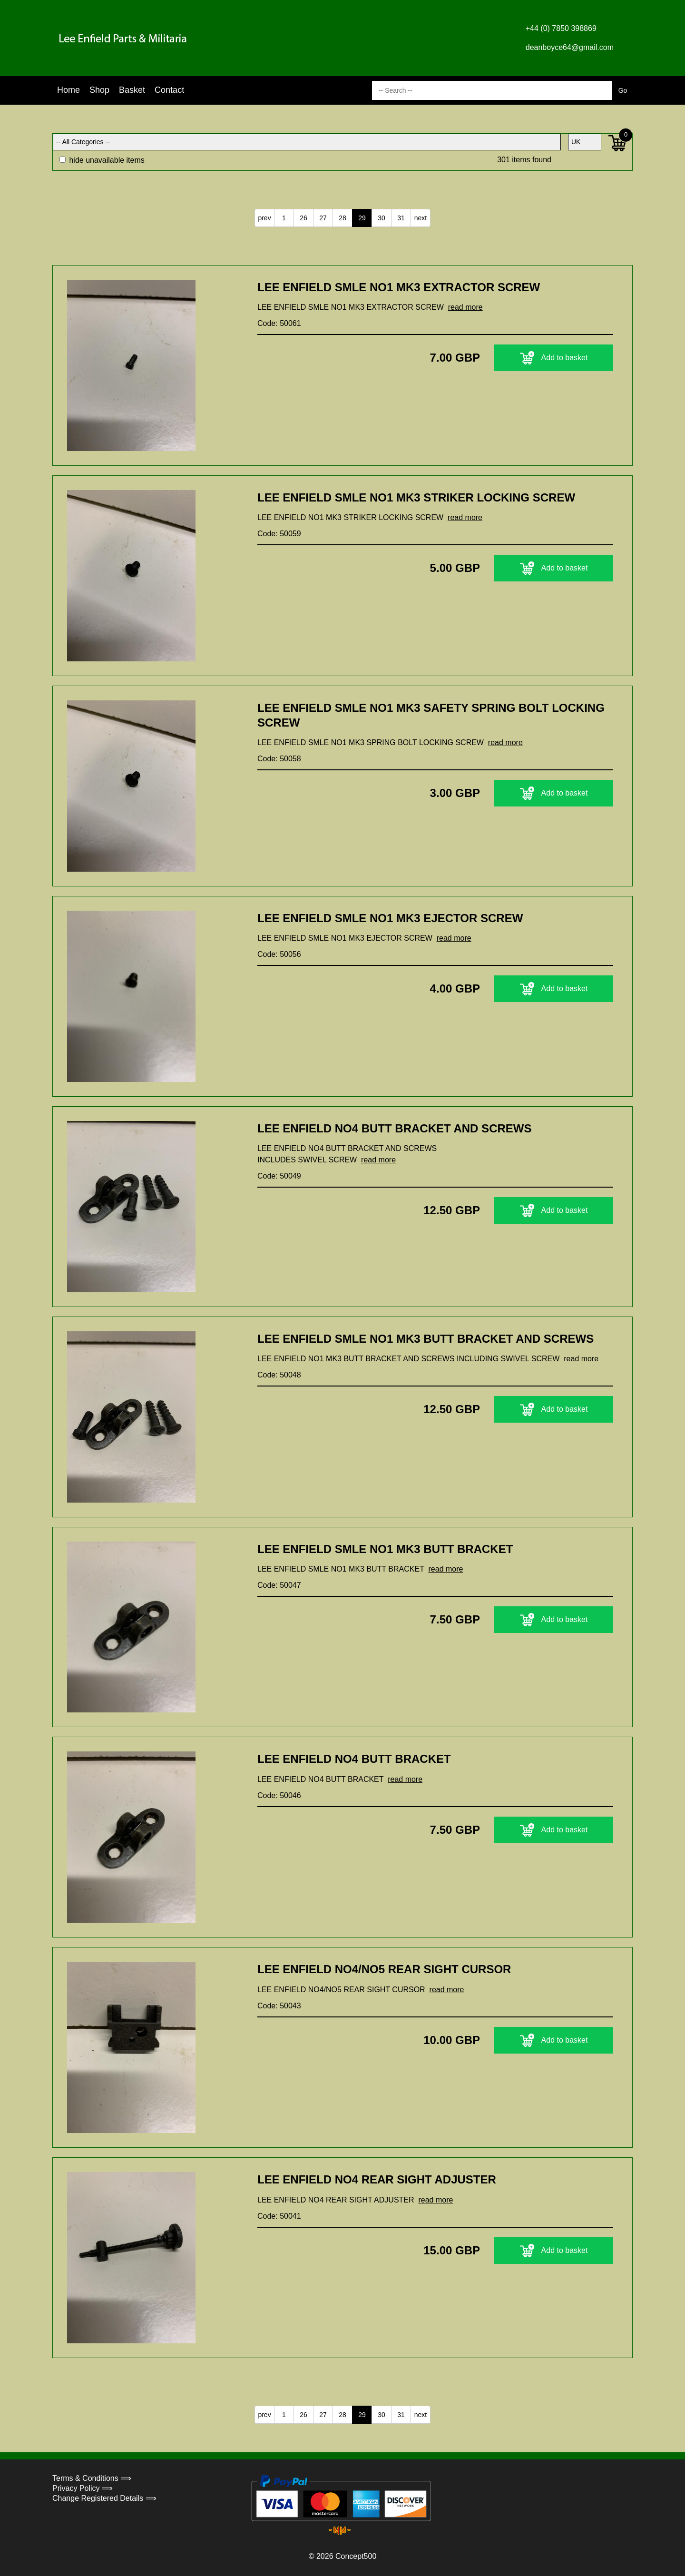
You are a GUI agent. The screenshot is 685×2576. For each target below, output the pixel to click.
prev (264, 218)
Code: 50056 (279, 954)
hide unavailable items (102, 160)
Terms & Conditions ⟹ (91, 2478)
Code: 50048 (279, 1375)
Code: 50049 (279, 1176)
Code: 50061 (279, 323)
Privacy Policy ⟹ (82, 2488)
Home (68, 90)
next (420, 218)
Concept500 (355, 2556)
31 (401, 218)
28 (342, 218)
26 (303, 218)
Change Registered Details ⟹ (104, 2498)
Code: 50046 (279, 1795)
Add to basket (554, 358)
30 (381, 218)
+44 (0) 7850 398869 (561, 28)
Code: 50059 (279, 534)
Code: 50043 (279, 2006)
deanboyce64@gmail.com (570, 47)
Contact (169, 90)
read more (465, 307)
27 (323, 218)
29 (362, 218)
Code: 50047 (279, 1585)
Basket (132, 90)
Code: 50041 (279, 2216)
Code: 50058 (279, 759)
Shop (99, 90)
